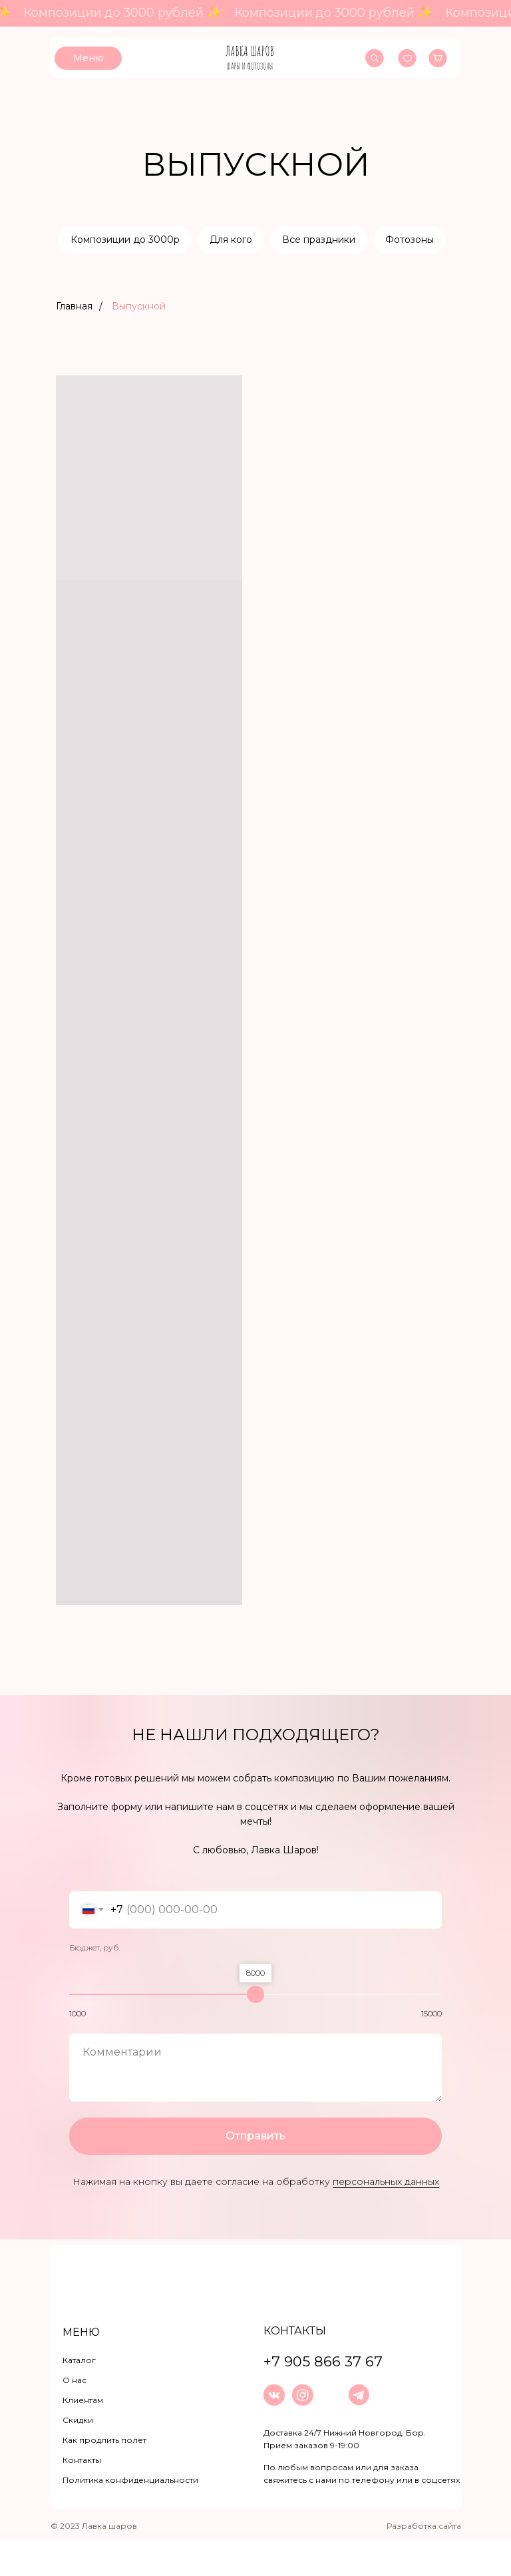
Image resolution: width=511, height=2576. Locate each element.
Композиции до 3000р (162, 240)
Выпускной (139, 343)
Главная (74, 343)
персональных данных (386, 2219)
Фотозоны (252, 276)
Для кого (270, 240)
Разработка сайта (424, 2563)
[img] (250, 58)
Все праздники (360, 240)
